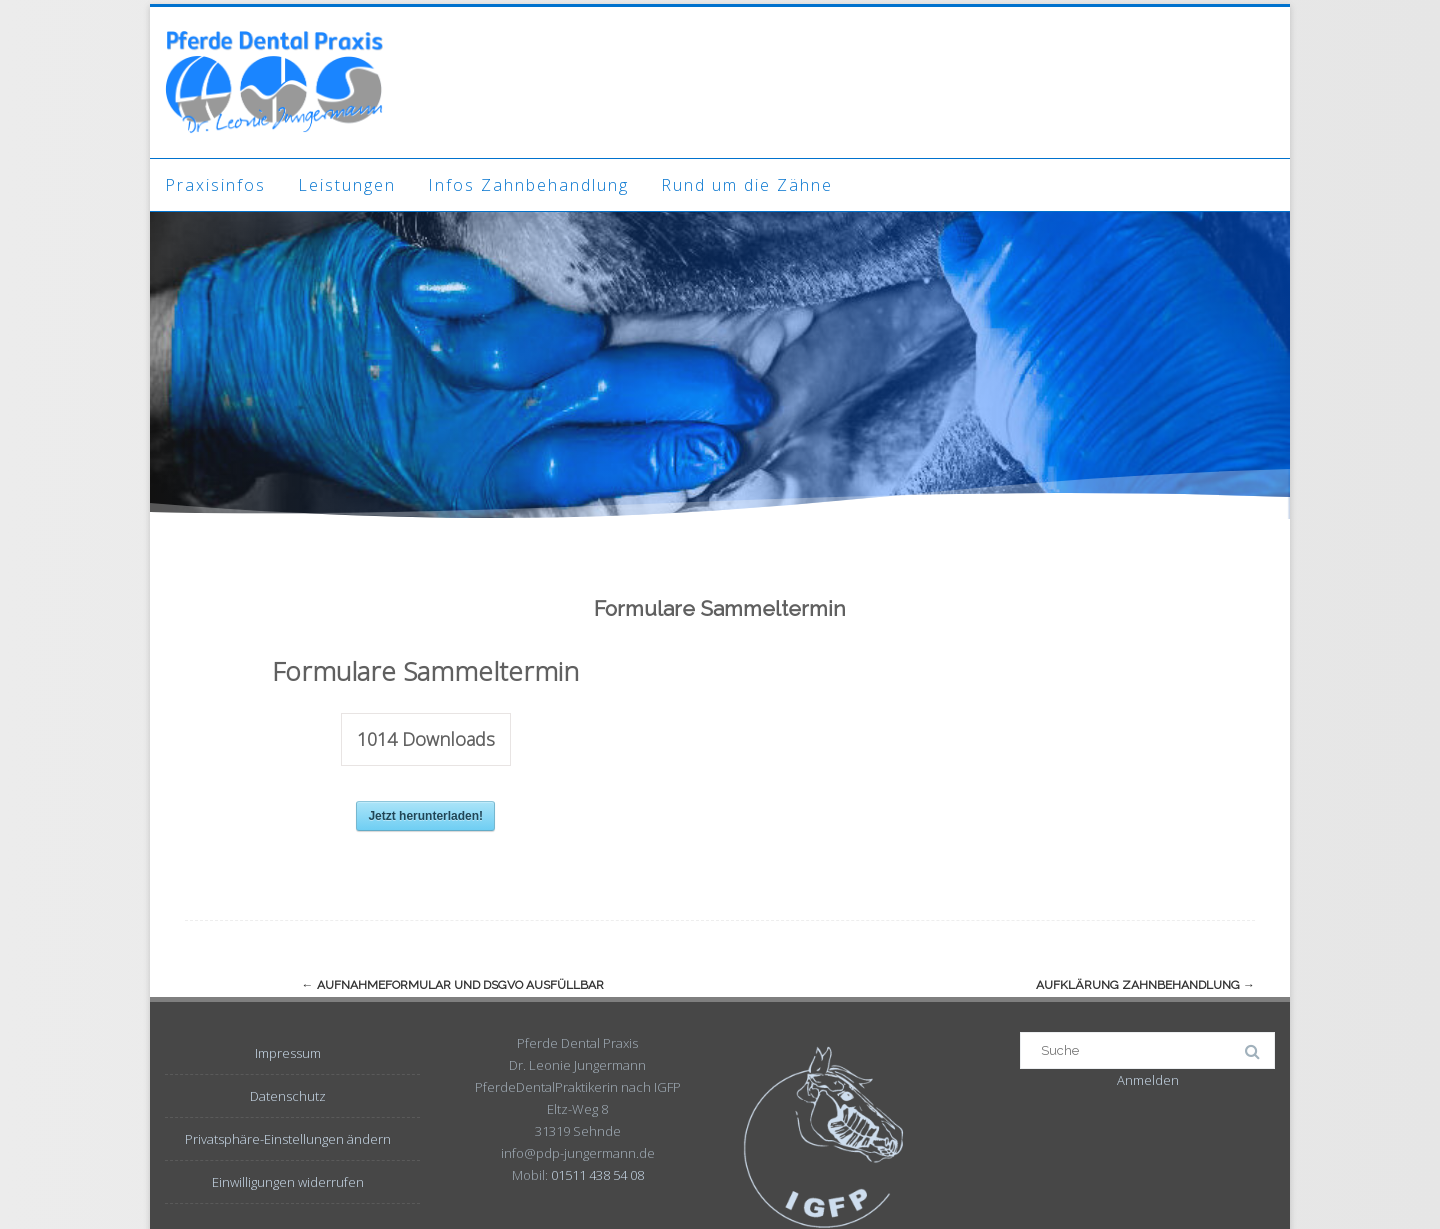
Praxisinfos (215, 185)
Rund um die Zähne (747, 185)
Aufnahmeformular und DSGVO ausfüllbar (453, 985)
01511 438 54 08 (597, 1175)
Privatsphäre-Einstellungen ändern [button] (288, 1139)
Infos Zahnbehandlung (528, 185)
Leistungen (347, 185)
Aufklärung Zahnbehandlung (1145, 985)
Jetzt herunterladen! (425, 816)
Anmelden (1148, 1080)
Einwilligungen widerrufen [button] (288, 1182)
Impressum (288, 1053)
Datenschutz (288, 1096)
